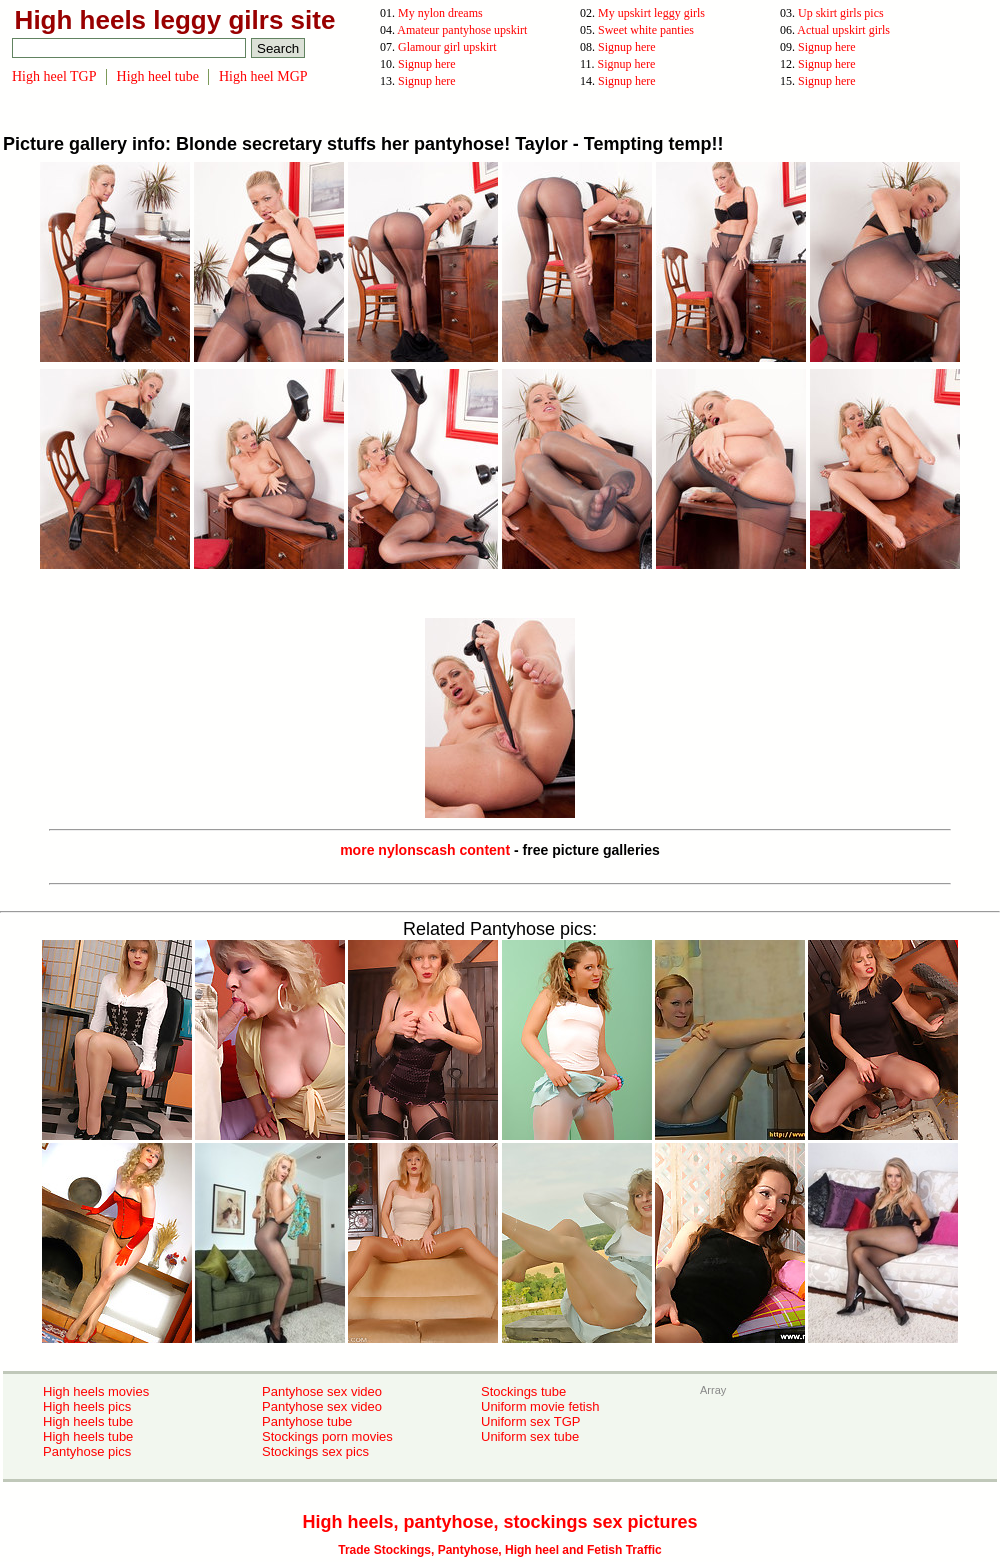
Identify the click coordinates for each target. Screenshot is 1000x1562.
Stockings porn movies (327, 1436)
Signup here (627, 47)
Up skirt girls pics (841, 13)
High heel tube (158, 76)
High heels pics (87, 1406)
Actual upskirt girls (843, 30)
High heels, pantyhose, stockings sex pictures (499, 1522)
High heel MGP (263, 76)
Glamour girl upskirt (447, 47)
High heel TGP (54, 76)
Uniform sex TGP (530, 1421)
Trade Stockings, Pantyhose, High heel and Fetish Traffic (499, 1550)
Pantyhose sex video (322, 1391)
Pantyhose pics (87, 1451)
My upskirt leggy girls (651, 13)
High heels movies (96, 1391)
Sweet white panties (646, 30)
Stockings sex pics (315, 1451)
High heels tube (88, 1421)
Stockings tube (523, 1391)
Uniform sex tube (530, 1436)
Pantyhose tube (307, 1421)
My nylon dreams (440, 13)
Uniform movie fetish (540, 1406)
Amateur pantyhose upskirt (462, 30)
